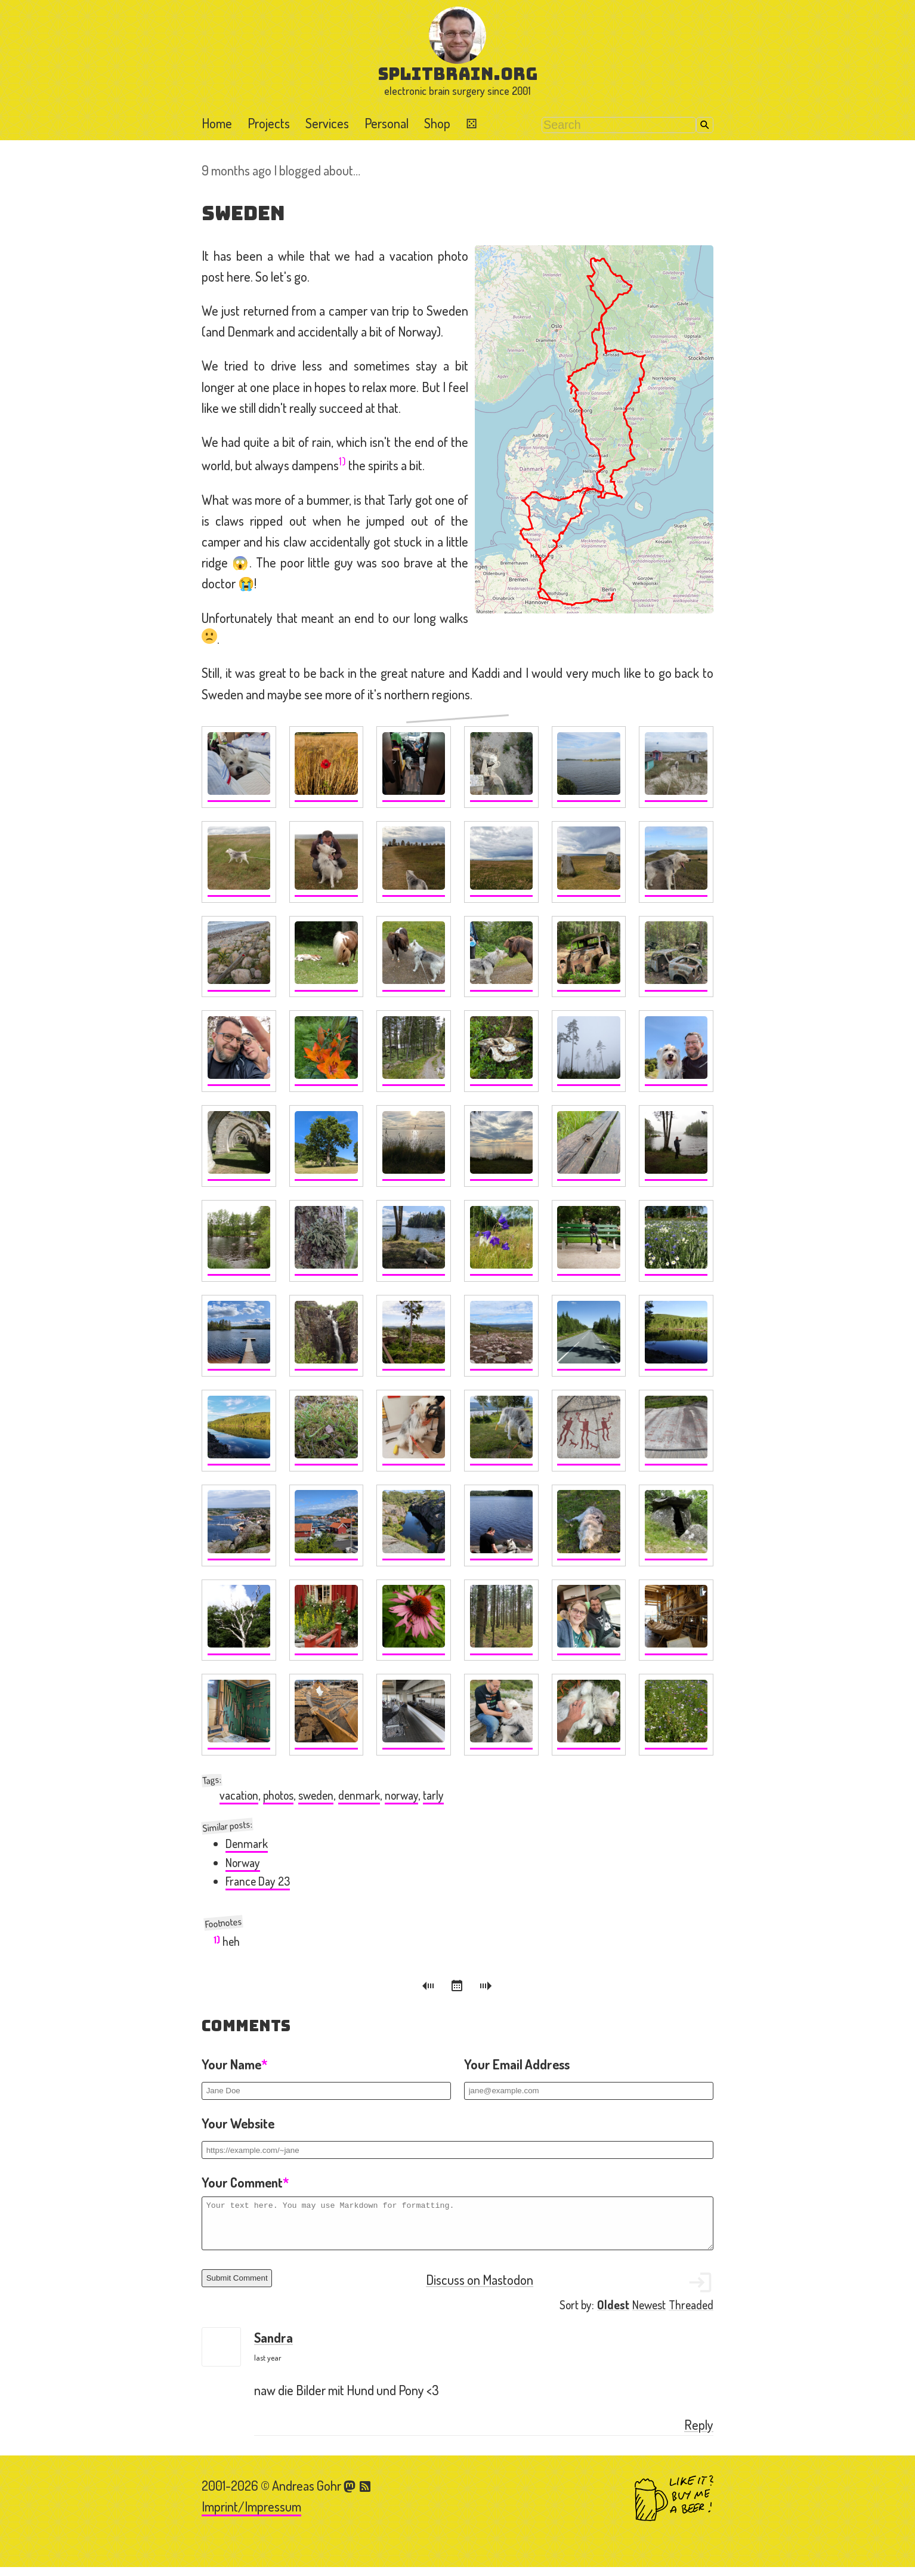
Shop (437, 123)
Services (327, 123)
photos (278, 1795)
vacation (239, 1795)
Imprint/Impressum (251, 2515)
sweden (315, 1795)
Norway (242, 1862)
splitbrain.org (457, 74)
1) (342, 461)
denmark (359, 1795)
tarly (433, 1795)
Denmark (246, 1843)
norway (401, 1795)
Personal (386, 123)
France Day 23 (257, 1881)
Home (217, 123)
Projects (269, 123)
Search (704, 125)
